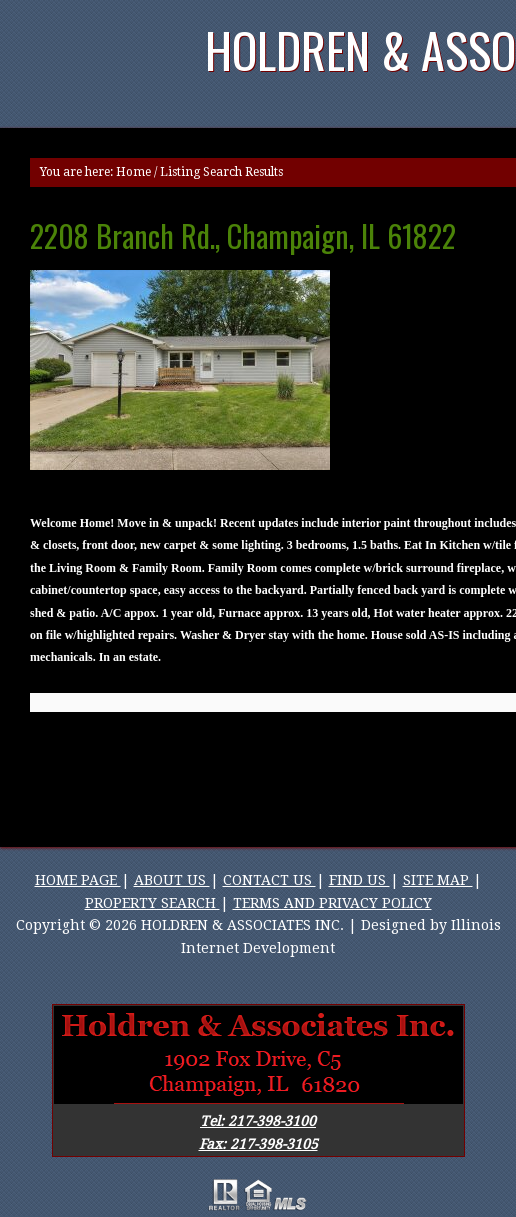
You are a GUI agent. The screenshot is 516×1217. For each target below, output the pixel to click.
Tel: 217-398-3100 (258, 1121)
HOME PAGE (78, 880)
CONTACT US (269, 880)
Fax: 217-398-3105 (258, 1144)
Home (133, 172)
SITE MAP (438, 880)
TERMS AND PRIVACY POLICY (332, 903)
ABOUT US (172, 880)
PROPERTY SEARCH (152, 903)
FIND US (359, 880)
